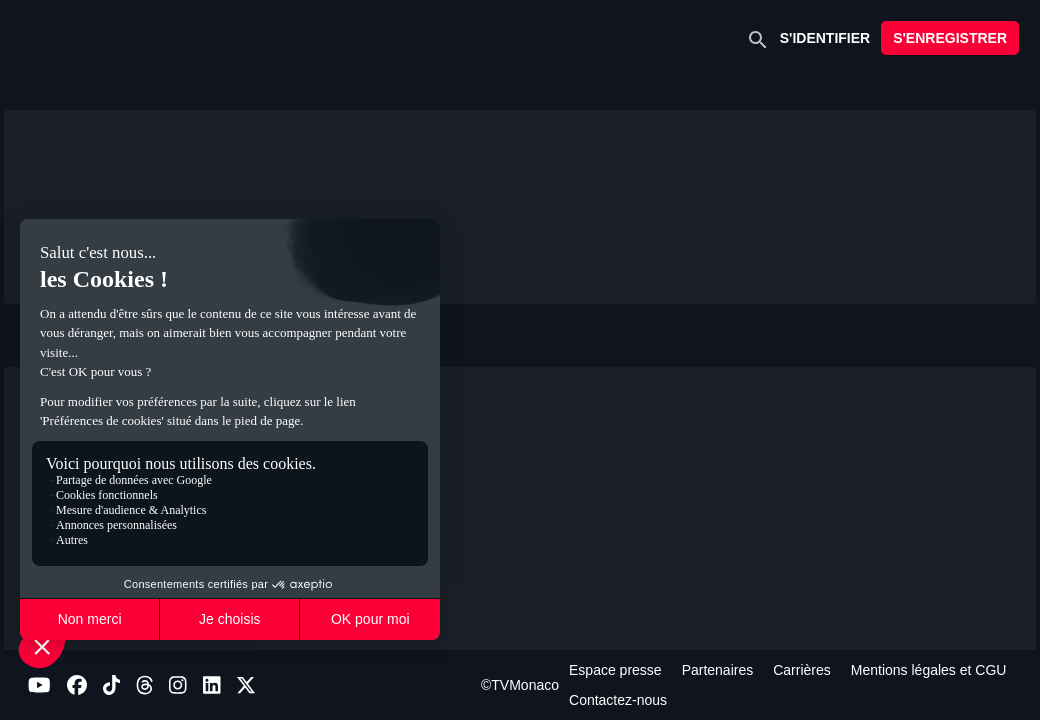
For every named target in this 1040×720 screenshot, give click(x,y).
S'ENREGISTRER (950, 38)
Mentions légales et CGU (929, 670)
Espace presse (615, 670)
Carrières (802, 670)
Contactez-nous (618, 700)
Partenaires (718, 670)
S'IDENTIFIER (825, 38)
